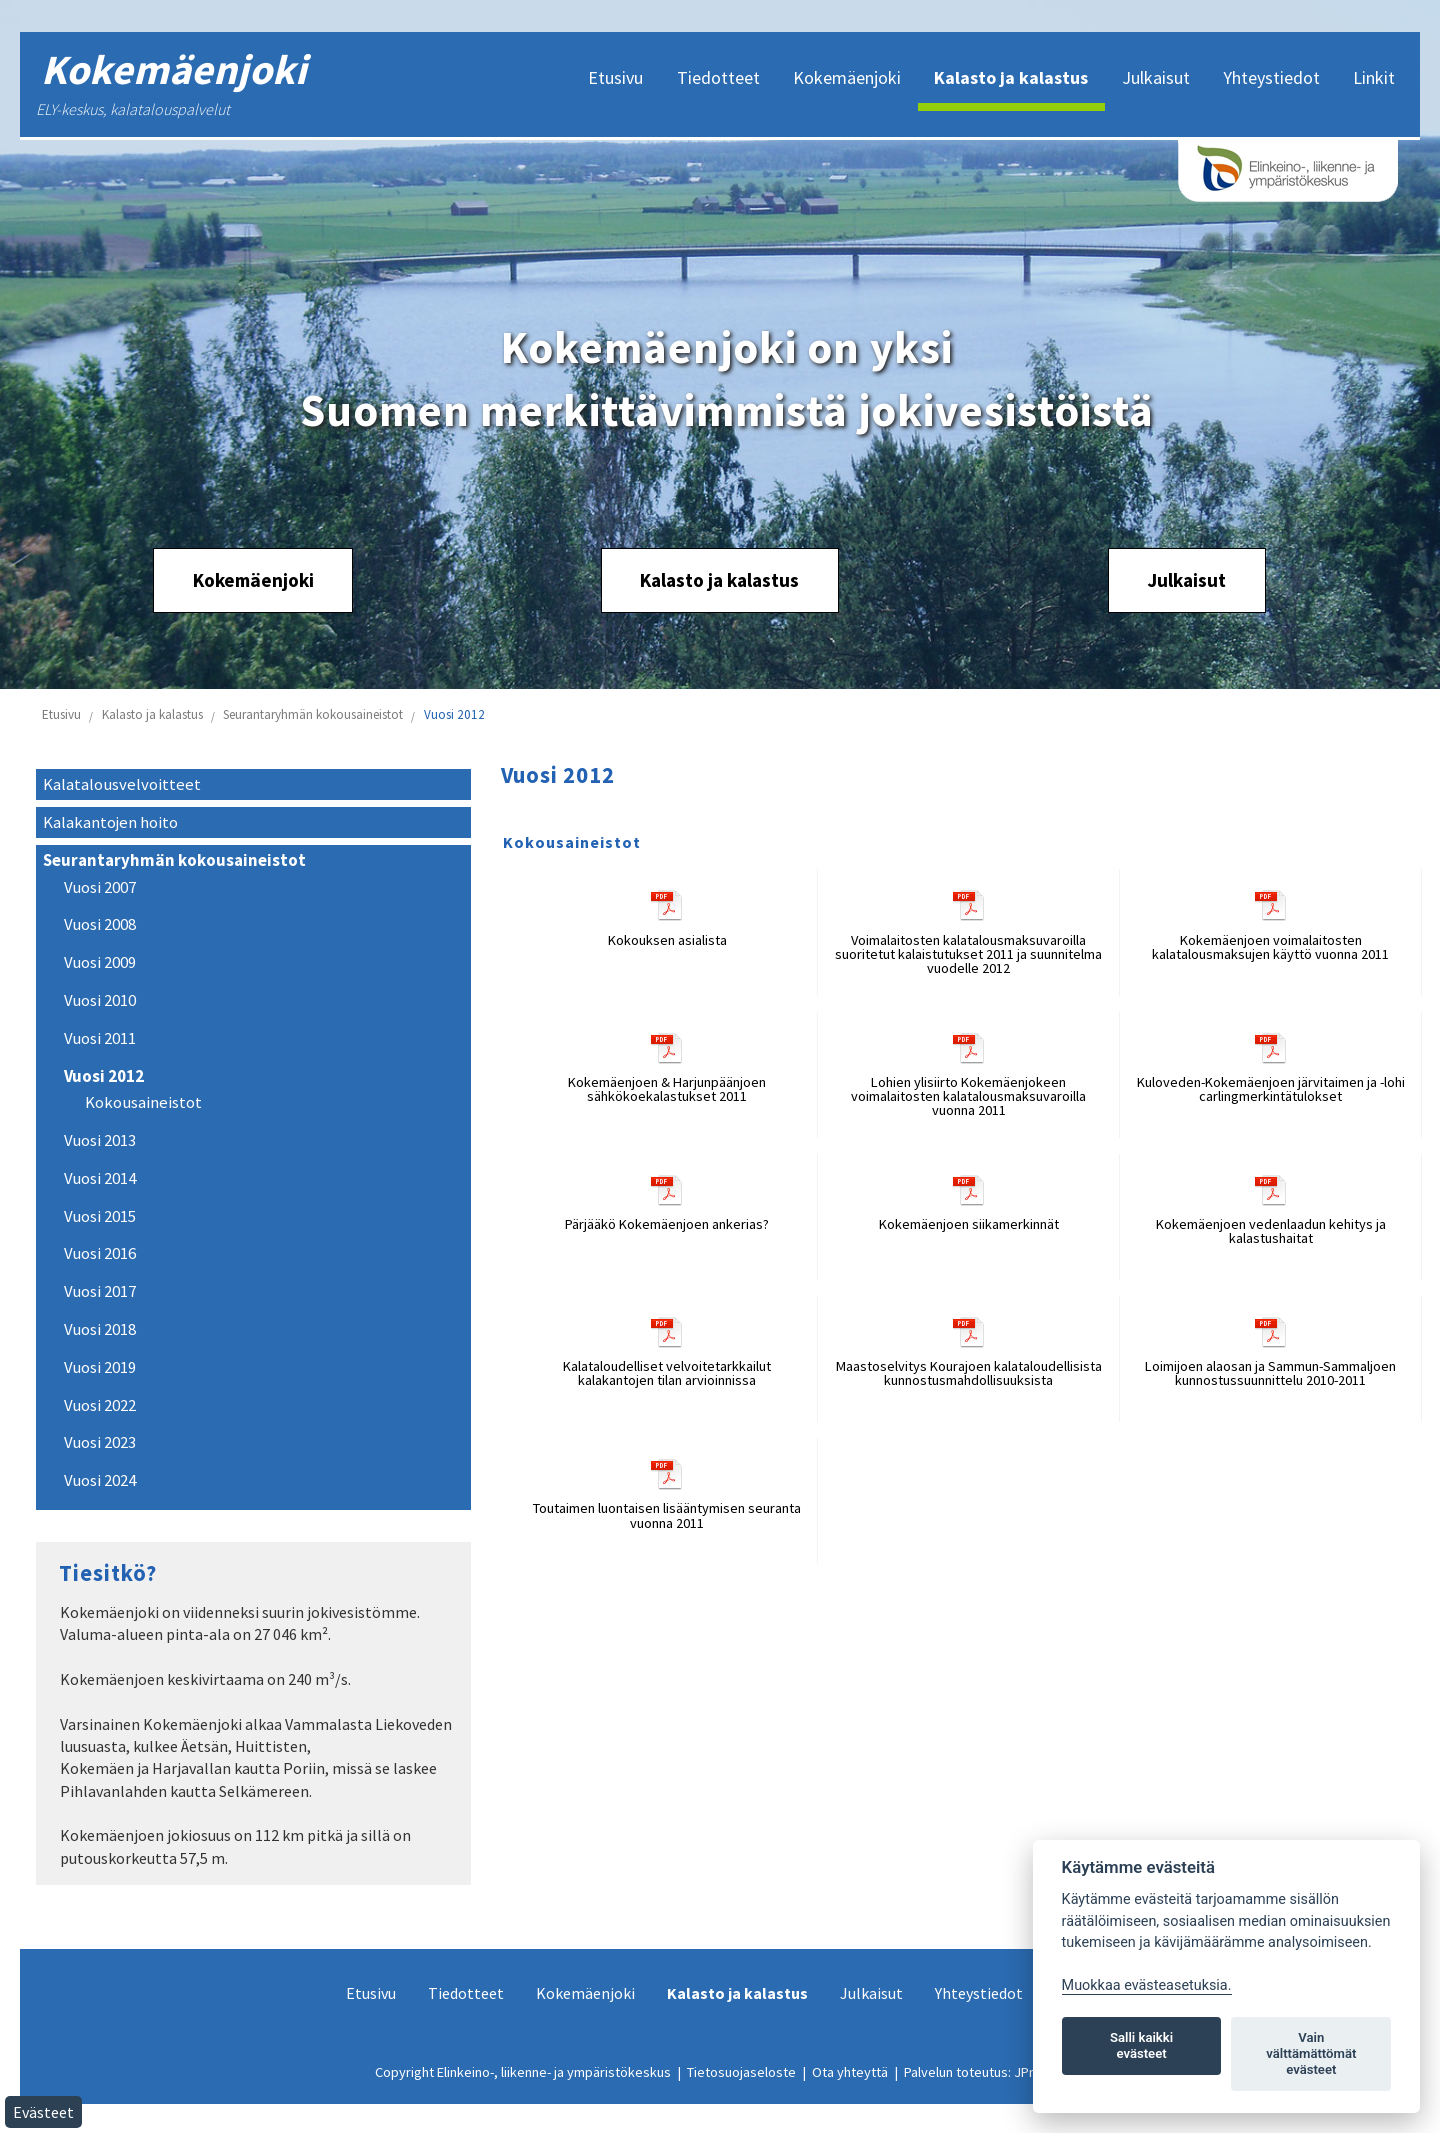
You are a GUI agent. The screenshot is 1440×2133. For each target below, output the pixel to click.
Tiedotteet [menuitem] (718, 77)
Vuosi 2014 (100, 1178)
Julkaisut (1186, 580)
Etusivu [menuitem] (615, 77)
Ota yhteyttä (850, 2072)
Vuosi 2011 (100, 1038)
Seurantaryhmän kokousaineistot (313, 714)
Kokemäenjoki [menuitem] (847, 77)
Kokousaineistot (143, 1102)
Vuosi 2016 (100, 1253)
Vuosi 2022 (100, 1405)
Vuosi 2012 (454, 714)
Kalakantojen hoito (110, 822)
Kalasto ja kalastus (719, 580)
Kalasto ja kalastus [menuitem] (1011, 77)
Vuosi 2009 (100, 962)
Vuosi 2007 (100, 887)
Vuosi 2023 (100, 1442)
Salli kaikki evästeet (1141, 2045)
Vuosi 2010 (100, 1000)
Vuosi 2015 (100, 1216)
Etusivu (61, 714)
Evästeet (43, 2112)
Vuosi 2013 (100, 1140)
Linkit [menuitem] (1374, 77)
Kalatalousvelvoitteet (122, 784)
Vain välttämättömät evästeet (1311, 2053)
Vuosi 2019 (100, 1367)
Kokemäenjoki (253, 580)
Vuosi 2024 (100, 1480)
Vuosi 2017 (100, 1291)
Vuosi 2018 (100, 1329)
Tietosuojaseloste (741, 2072)
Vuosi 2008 (100, 924)
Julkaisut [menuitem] (1156, 77)
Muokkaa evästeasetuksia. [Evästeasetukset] (1147, 1985)
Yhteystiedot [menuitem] (1271, 77)
